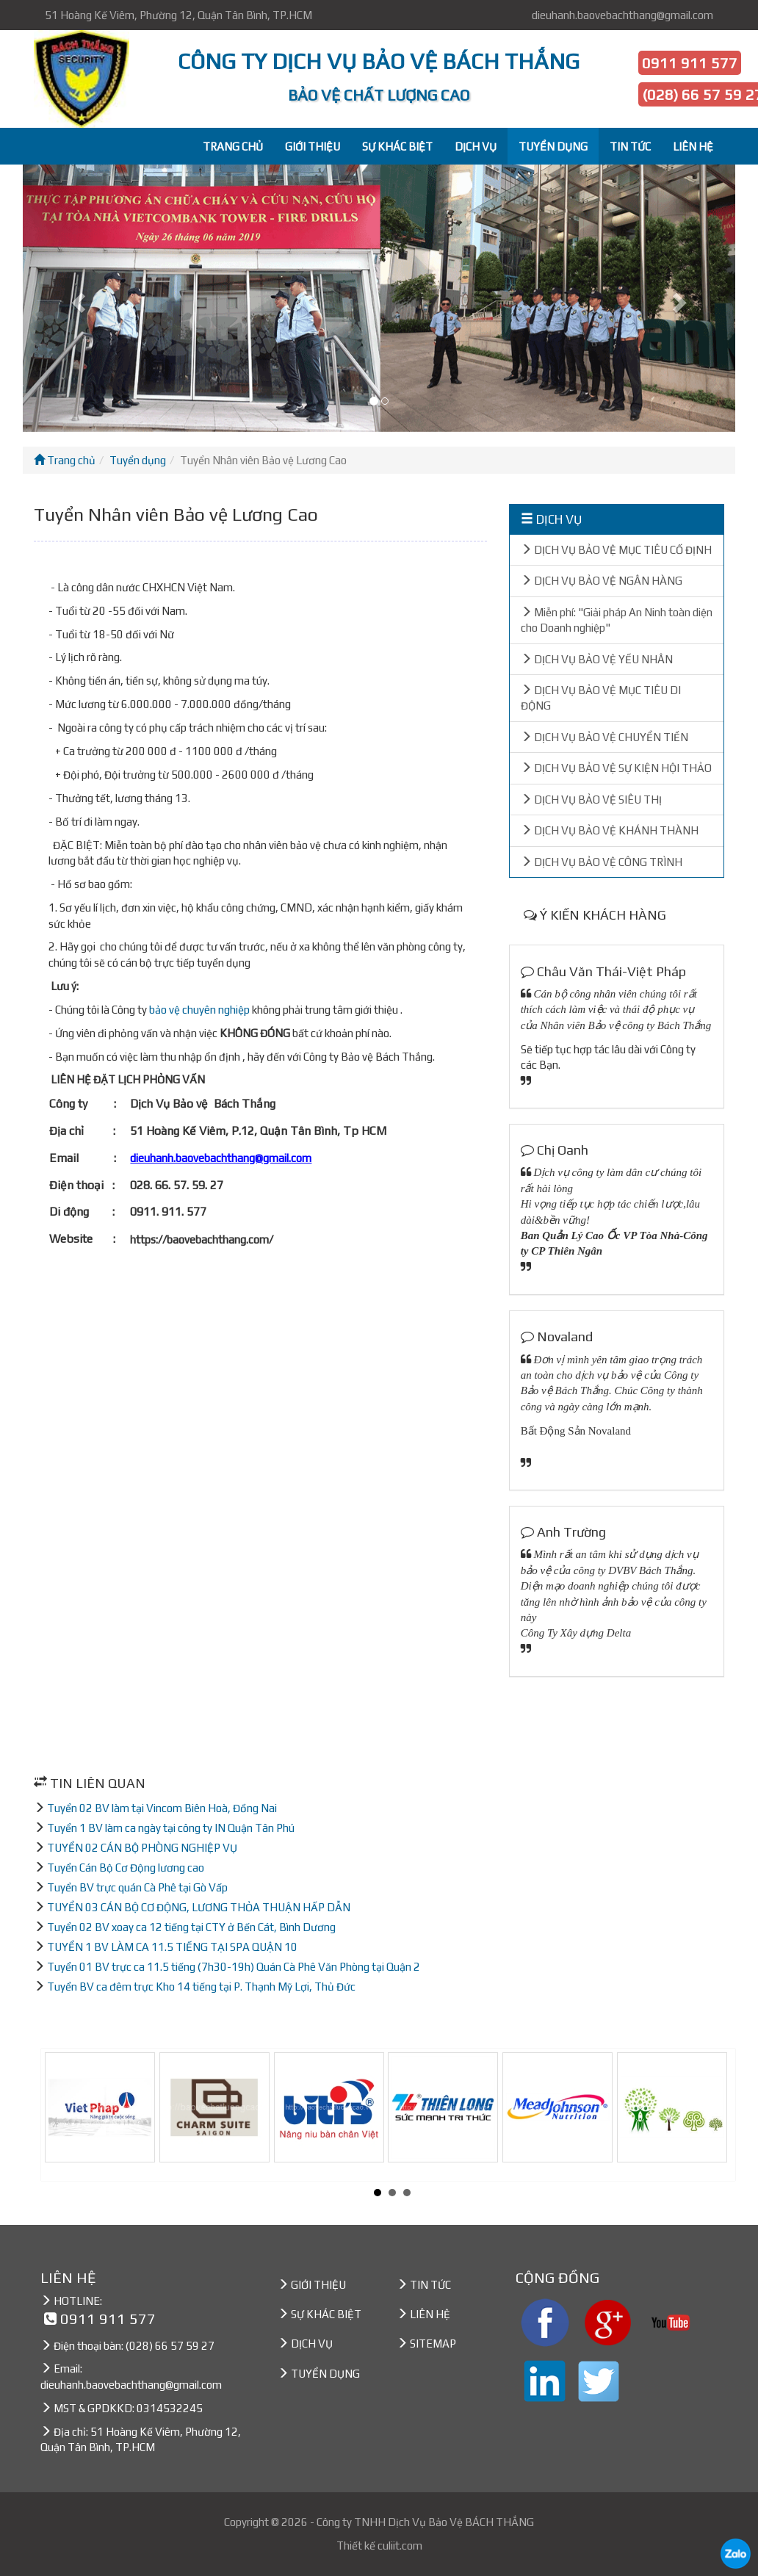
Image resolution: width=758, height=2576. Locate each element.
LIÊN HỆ (693, 146)
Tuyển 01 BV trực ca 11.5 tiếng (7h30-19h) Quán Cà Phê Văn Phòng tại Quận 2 (233, 1966)
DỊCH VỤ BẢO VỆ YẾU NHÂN (597, 659)
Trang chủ (64, 460)
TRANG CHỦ (233, 146)
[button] (76, 298)
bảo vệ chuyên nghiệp (199, 1009)
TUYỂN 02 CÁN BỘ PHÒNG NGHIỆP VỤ (142, 1847)
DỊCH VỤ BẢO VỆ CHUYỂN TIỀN (604, 737)
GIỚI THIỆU (312, 146)
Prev (64, 2114)
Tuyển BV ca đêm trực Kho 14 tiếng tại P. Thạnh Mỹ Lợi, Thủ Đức (201, 1986)
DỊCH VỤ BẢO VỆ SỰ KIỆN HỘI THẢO (616, 768)
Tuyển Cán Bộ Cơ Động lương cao (125, 1867)
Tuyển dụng (137, 460)
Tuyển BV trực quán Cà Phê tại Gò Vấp (137, 1887)
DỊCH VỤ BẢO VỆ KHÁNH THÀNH (610, 830)
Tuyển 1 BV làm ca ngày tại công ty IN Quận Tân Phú (171, 1828)
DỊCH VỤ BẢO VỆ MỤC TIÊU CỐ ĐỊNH (616, 550)
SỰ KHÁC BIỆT (397, 146)
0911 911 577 (689, 62)
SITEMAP (433, 2343)
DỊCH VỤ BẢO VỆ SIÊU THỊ (591, 799)
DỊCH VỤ (476, 146)
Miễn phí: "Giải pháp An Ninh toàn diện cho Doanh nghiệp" (616, 620)
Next (720, 2114)
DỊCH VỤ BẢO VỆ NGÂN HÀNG (601, 580)
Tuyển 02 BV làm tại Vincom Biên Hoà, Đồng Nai (162, 1808)
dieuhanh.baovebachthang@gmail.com (622, 15)
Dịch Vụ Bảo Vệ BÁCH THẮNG (461, 2522)
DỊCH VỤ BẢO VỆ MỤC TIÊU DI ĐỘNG (601, 698)
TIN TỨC (630, 146)
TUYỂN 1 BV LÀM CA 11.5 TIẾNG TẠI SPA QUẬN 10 (172, 1947)
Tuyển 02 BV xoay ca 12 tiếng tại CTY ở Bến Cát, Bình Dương (191, 1927)
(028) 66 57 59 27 (170, 2345)
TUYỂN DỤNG (553, 146)
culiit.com (400, 2545)
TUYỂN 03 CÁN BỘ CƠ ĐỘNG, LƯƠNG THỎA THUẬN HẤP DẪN (198, 1907)
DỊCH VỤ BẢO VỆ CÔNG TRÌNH (601, 862)
